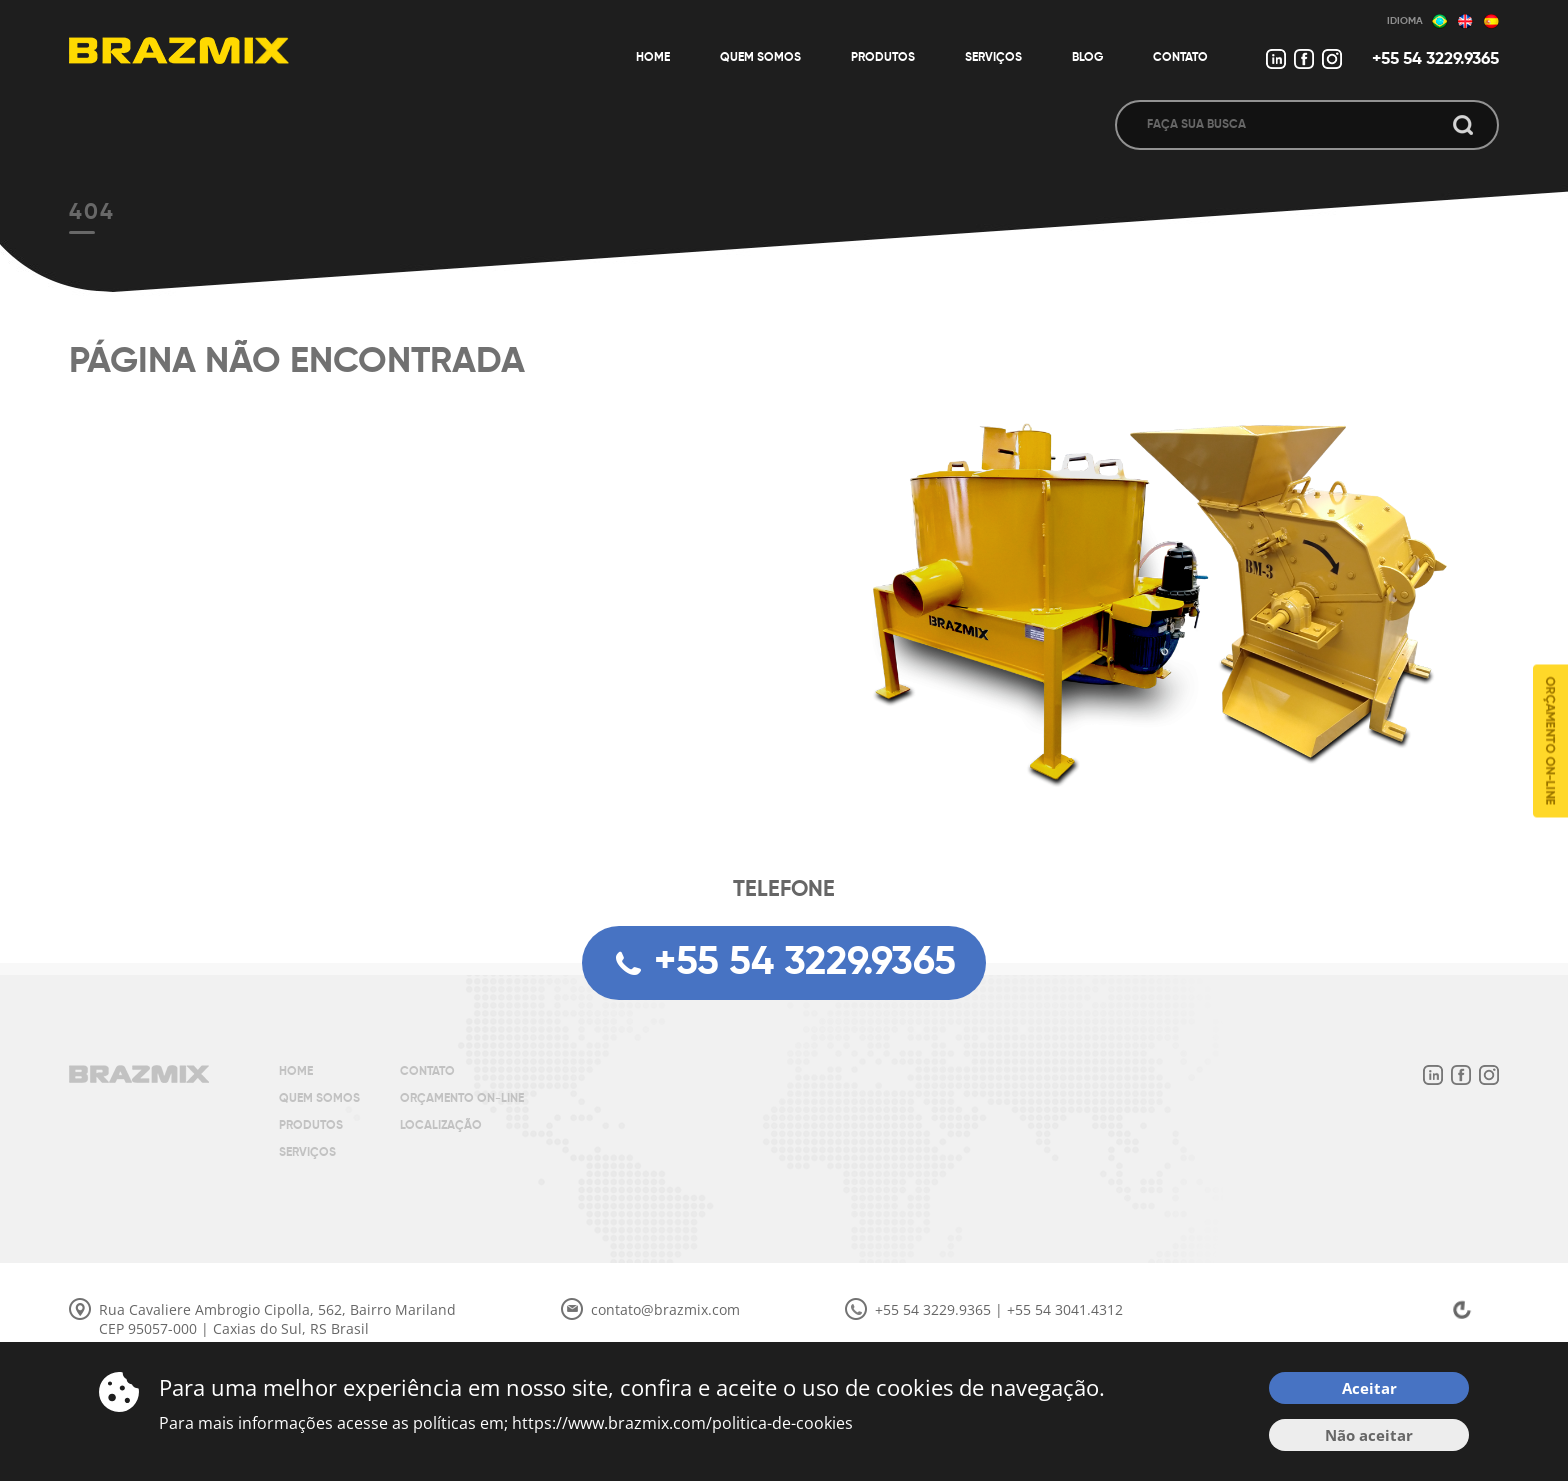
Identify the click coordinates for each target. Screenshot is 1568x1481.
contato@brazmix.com (665, 1309)
